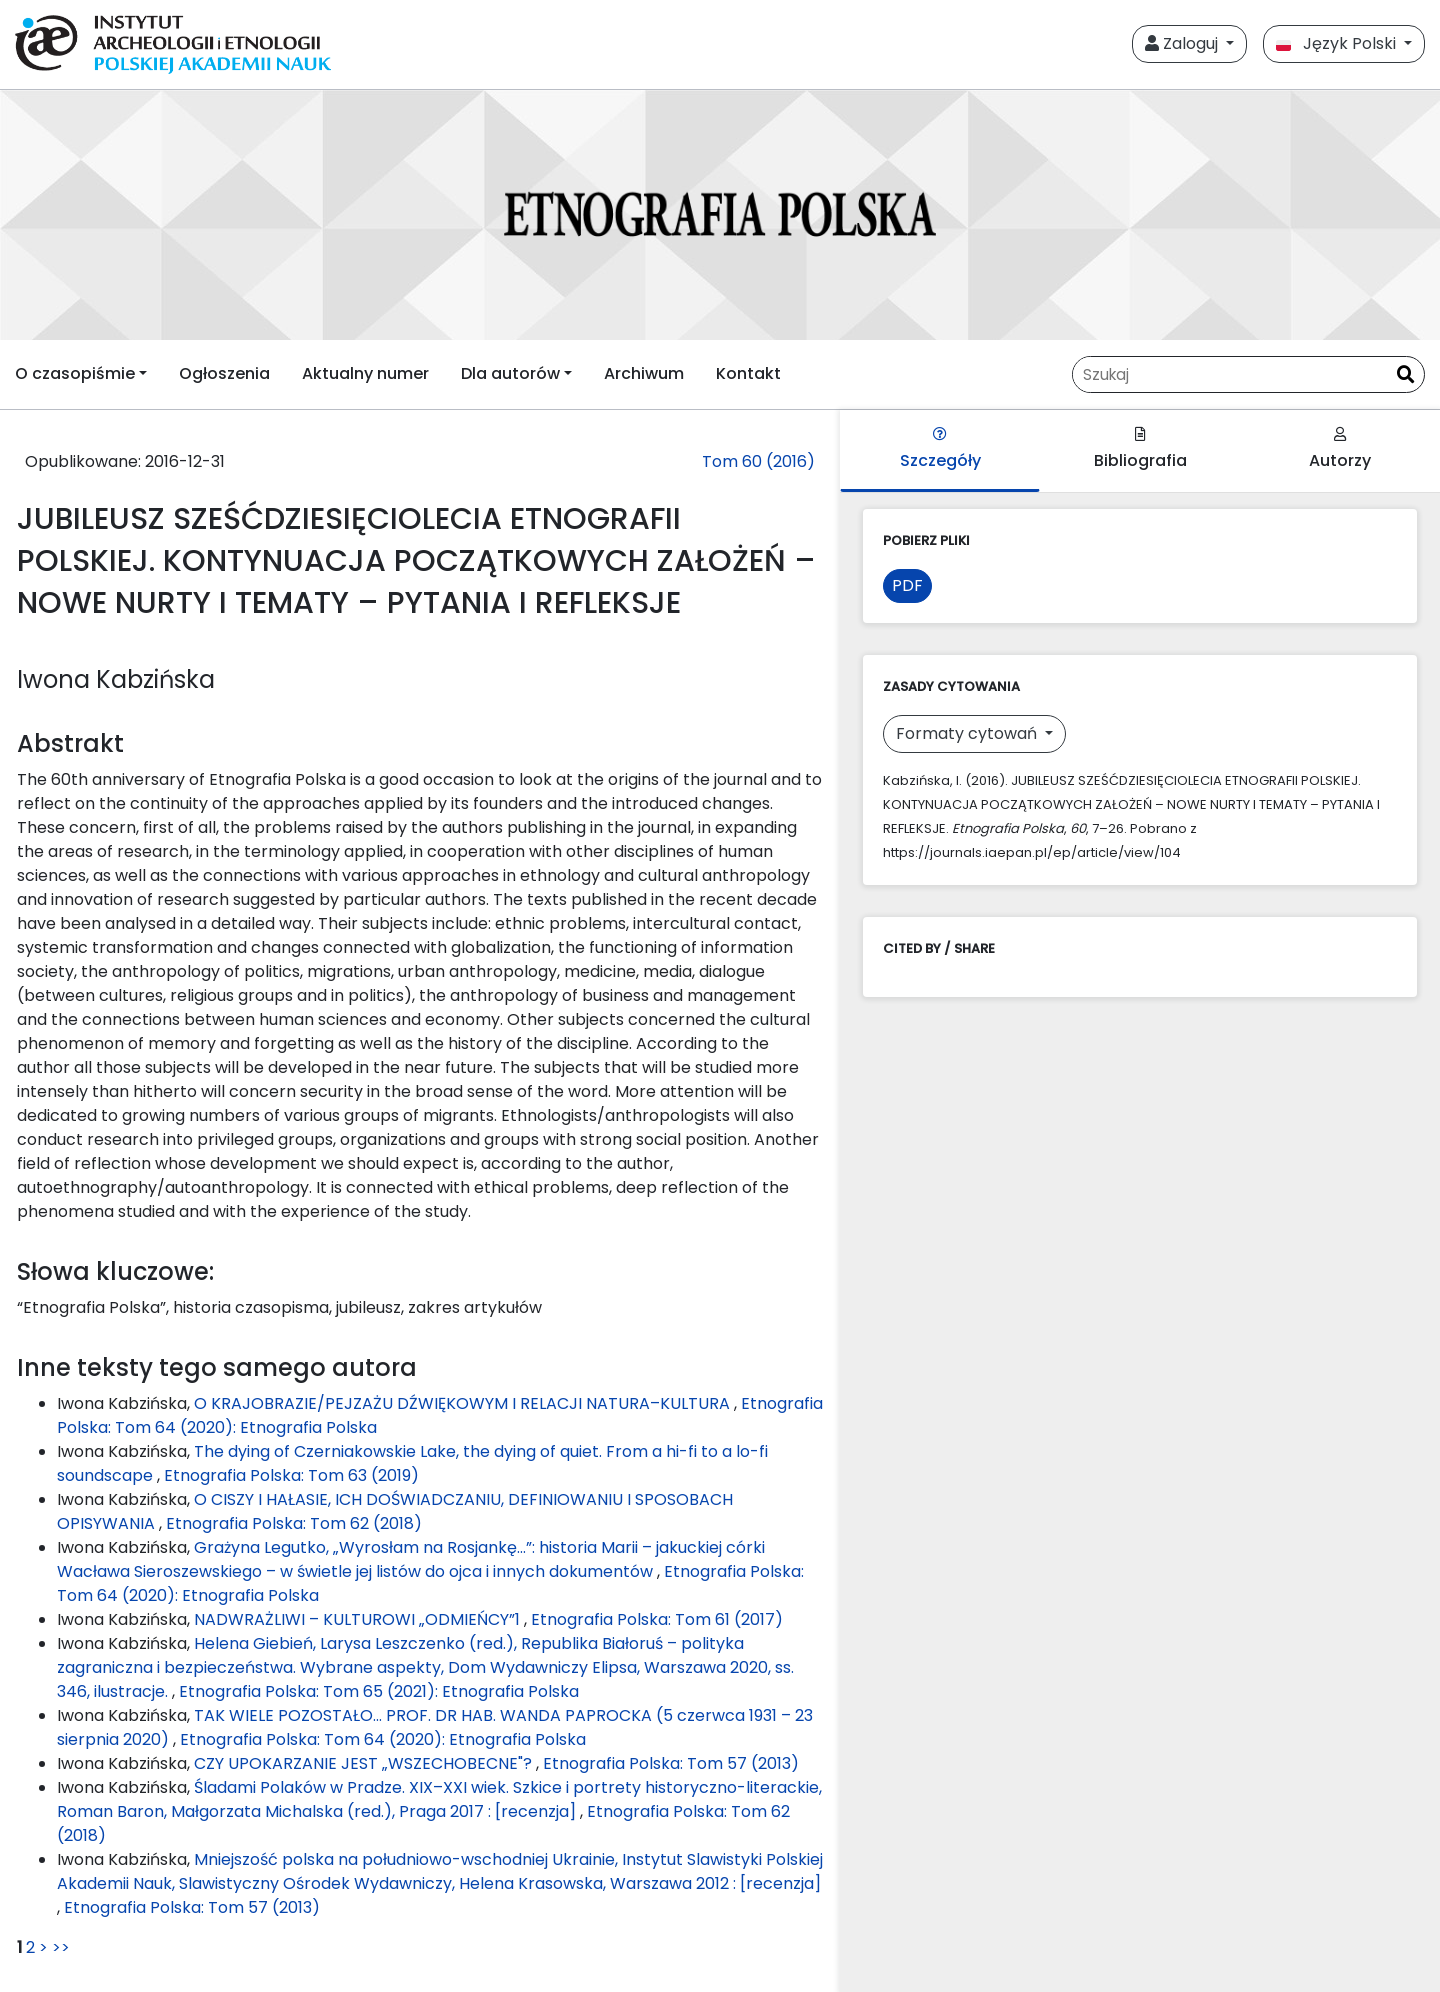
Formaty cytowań (968, 733)
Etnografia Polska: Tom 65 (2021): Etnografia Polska (379, 1691)
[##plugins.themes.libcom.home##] (720, 215)
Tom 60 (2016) (758, 461)
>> (61, 1947)
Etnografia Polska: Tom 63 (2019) (291, 1475)
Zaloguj (1183, 43)
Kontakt (748, 373)
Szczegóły (940, 449)
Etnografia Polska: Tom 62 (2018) (294, 1523)
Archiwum (644, 373)
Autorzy (1340, 449)
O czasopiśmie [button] (75, 373)
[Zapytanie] (1230, 374)
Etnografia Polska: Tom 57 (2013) (671, 1763)
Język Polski (1338, 43)
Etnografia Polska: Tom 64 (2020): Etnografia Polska (383, 1739)
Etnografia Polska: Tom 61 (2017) (657, 1619)
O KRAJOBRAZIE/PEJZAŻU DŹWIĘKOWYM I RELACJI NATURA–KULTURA (464, 1403)
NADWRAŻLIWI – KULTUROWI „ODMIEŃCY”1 (359, 1619)
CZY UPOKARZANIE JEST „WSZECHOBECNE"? (365, 1763)
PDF (907, 585)
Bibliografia (1140, 449)
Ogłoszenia (224, 373)
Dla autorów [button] (510, 373)
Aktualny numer (365, 373)
